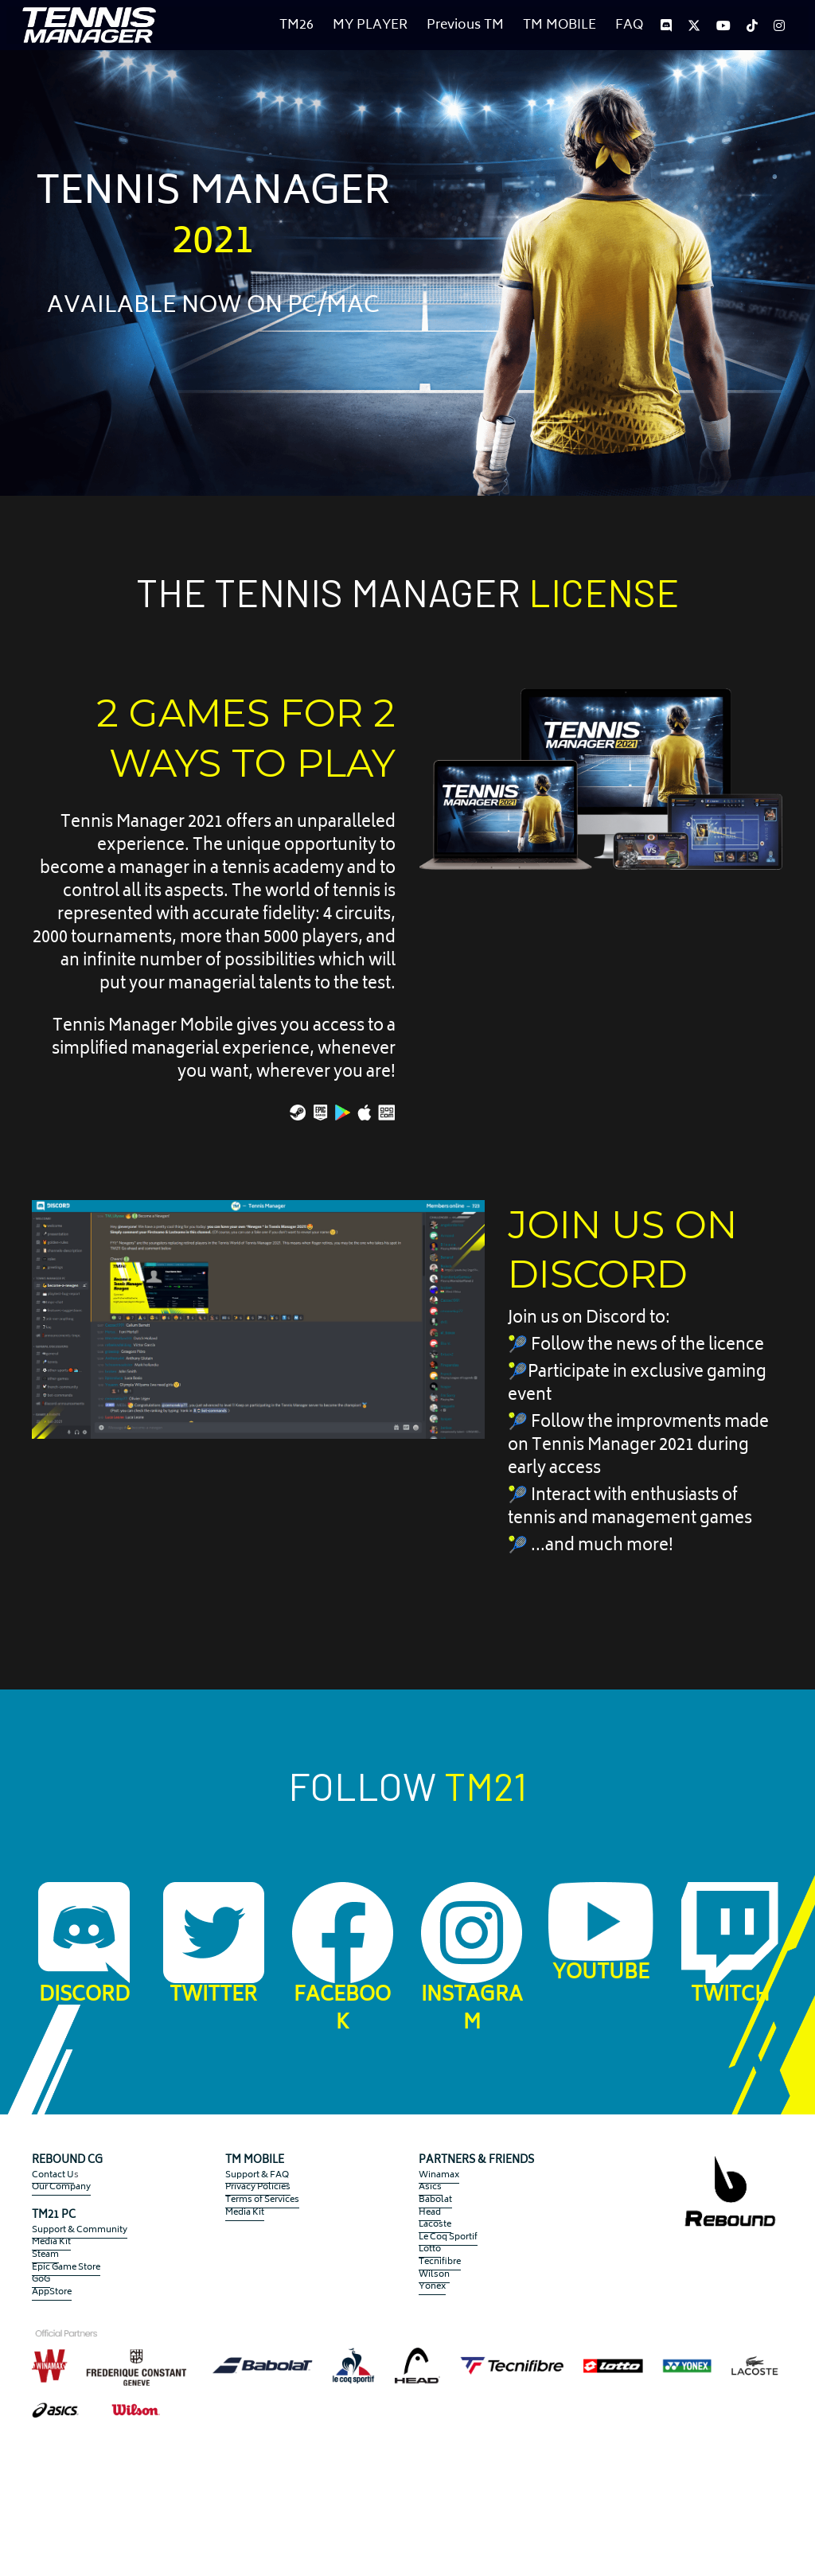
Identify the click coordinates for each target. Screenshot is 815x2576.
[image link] (89, 23)
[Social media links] (666, 25)
